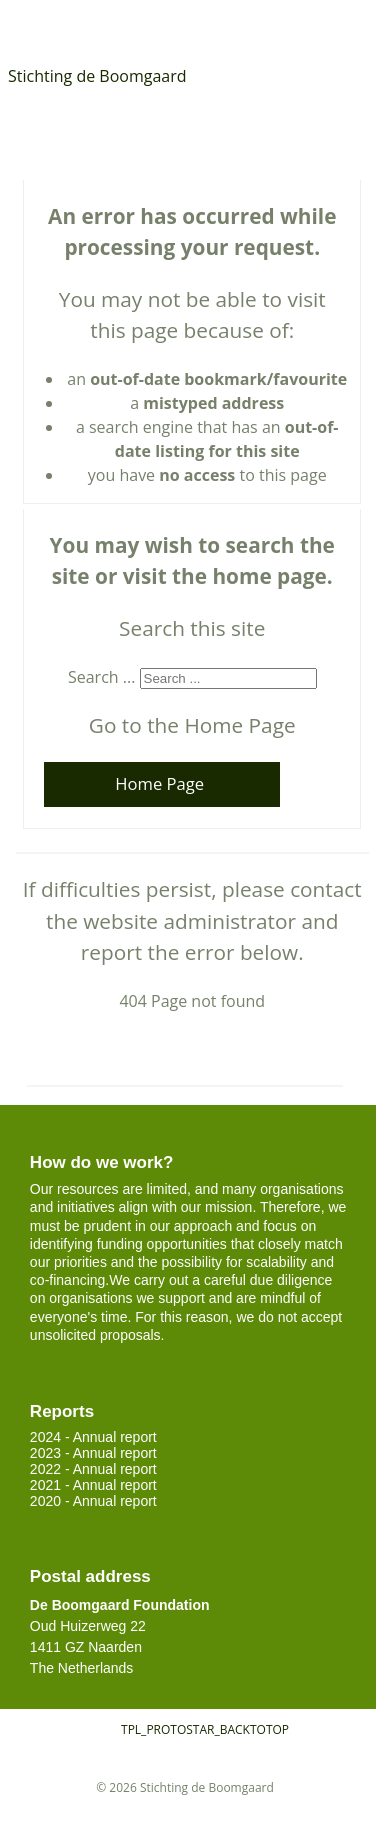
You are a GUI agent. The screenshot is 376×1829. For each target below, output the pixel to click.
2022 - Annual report (93, 1469)
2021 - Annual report (93, 1485)
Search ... (101, 677)
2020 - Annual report (93, 1501)
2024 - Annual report (93, 1437)
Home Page (159, 783)
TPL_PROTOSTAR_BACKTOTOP (205, 1729)
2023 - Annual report (93, 1453)
